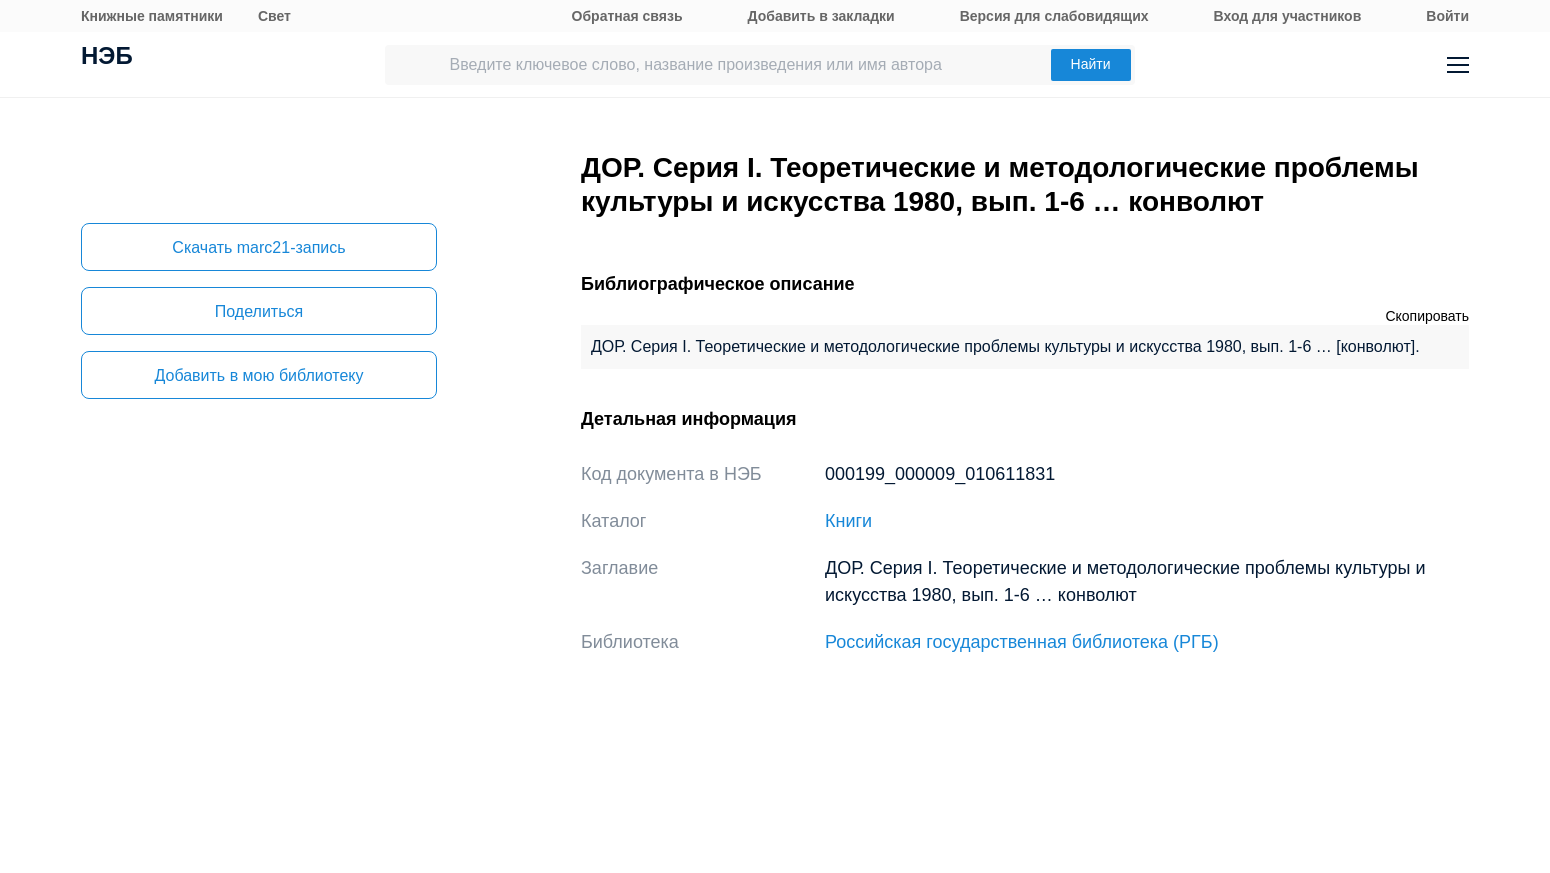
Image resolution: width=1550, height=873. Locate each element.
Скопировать (1427, 316)
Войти (1447, 16)
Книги (848, 521)
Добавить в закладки (821, 16)
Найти (1091, 64)
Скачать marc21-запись (258, 247)
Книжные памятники (152, 16)
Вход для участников (1288, 16)
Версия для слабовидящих (1054, 16)
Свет (274, 16)
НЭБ (107, 58)
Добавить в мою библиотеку (258, 375)
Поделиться (259, 311)
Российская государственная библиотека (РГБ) (1022, 642)
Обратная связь (627, 16)
